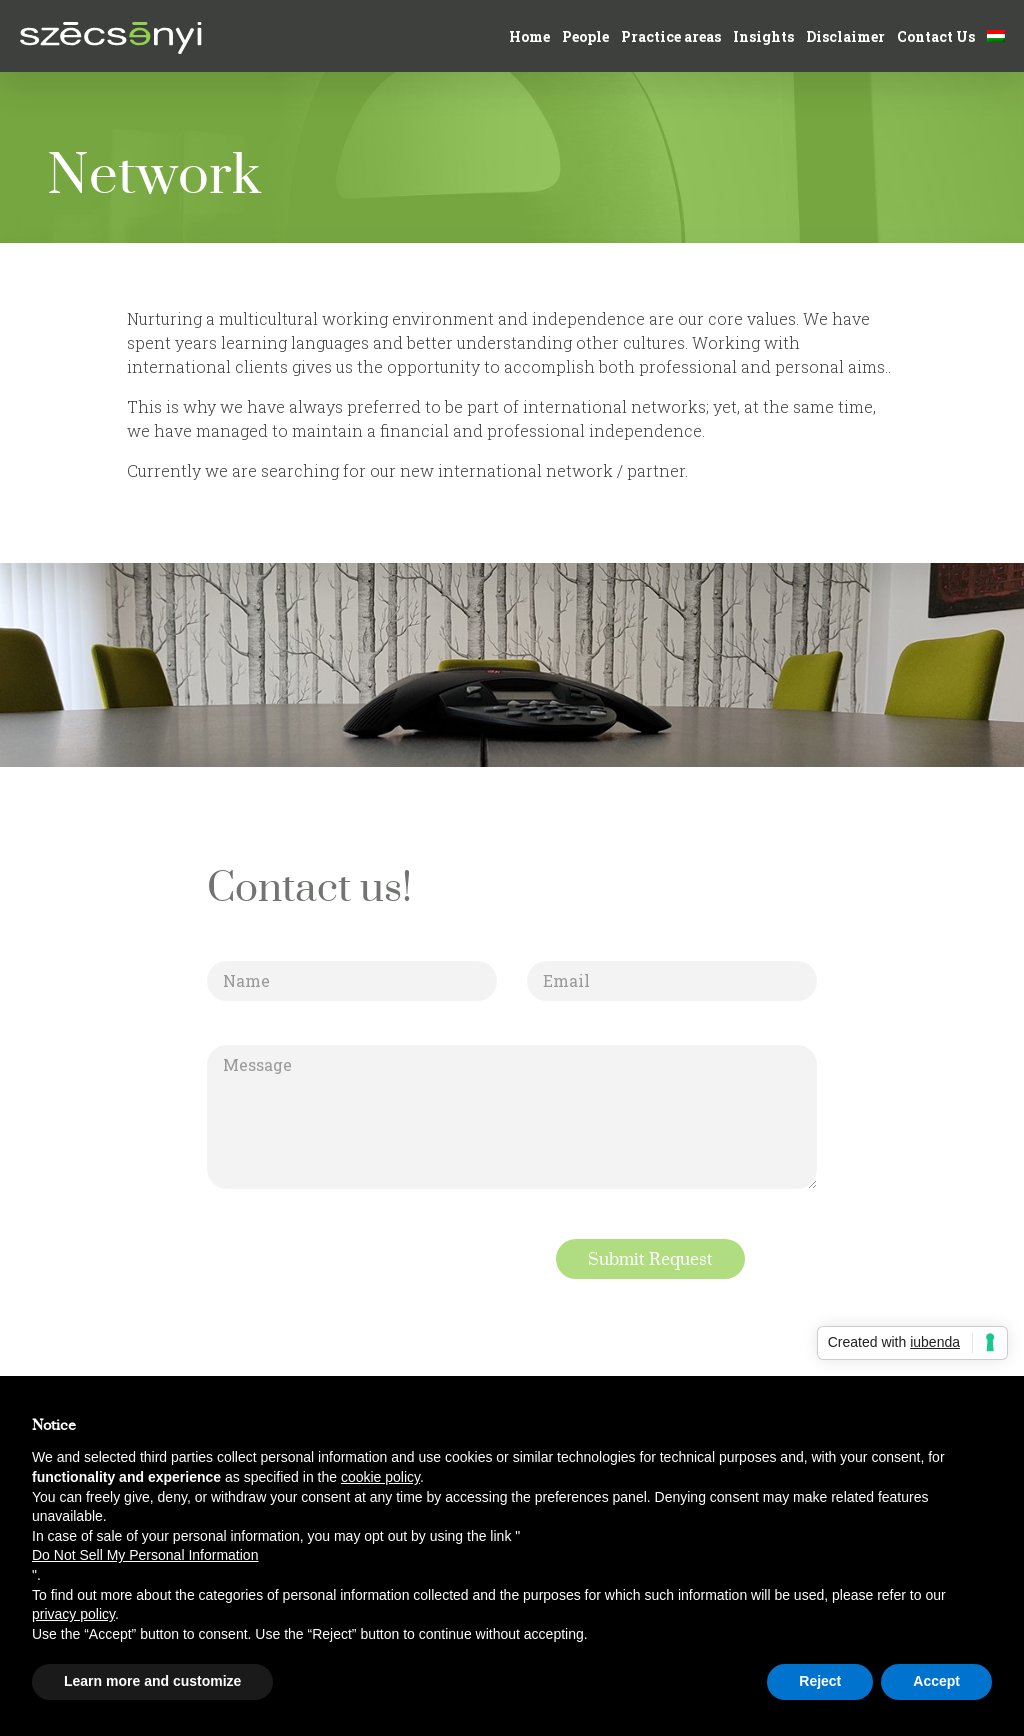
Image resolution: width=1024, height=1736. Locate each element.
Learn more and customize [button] (152, 1681)
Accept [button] (936, 1681)
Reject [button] (820, 1681)
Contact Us (936, 36)
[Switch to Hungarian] (996, 37)
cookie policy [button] (380, 1477)
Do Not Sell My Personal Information (145, 1555)
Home (529, 36)
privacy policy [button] (73, 1614)
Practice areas (671, 36)
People (585, 36)
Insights (763, 36)
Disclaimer (845, 36)
